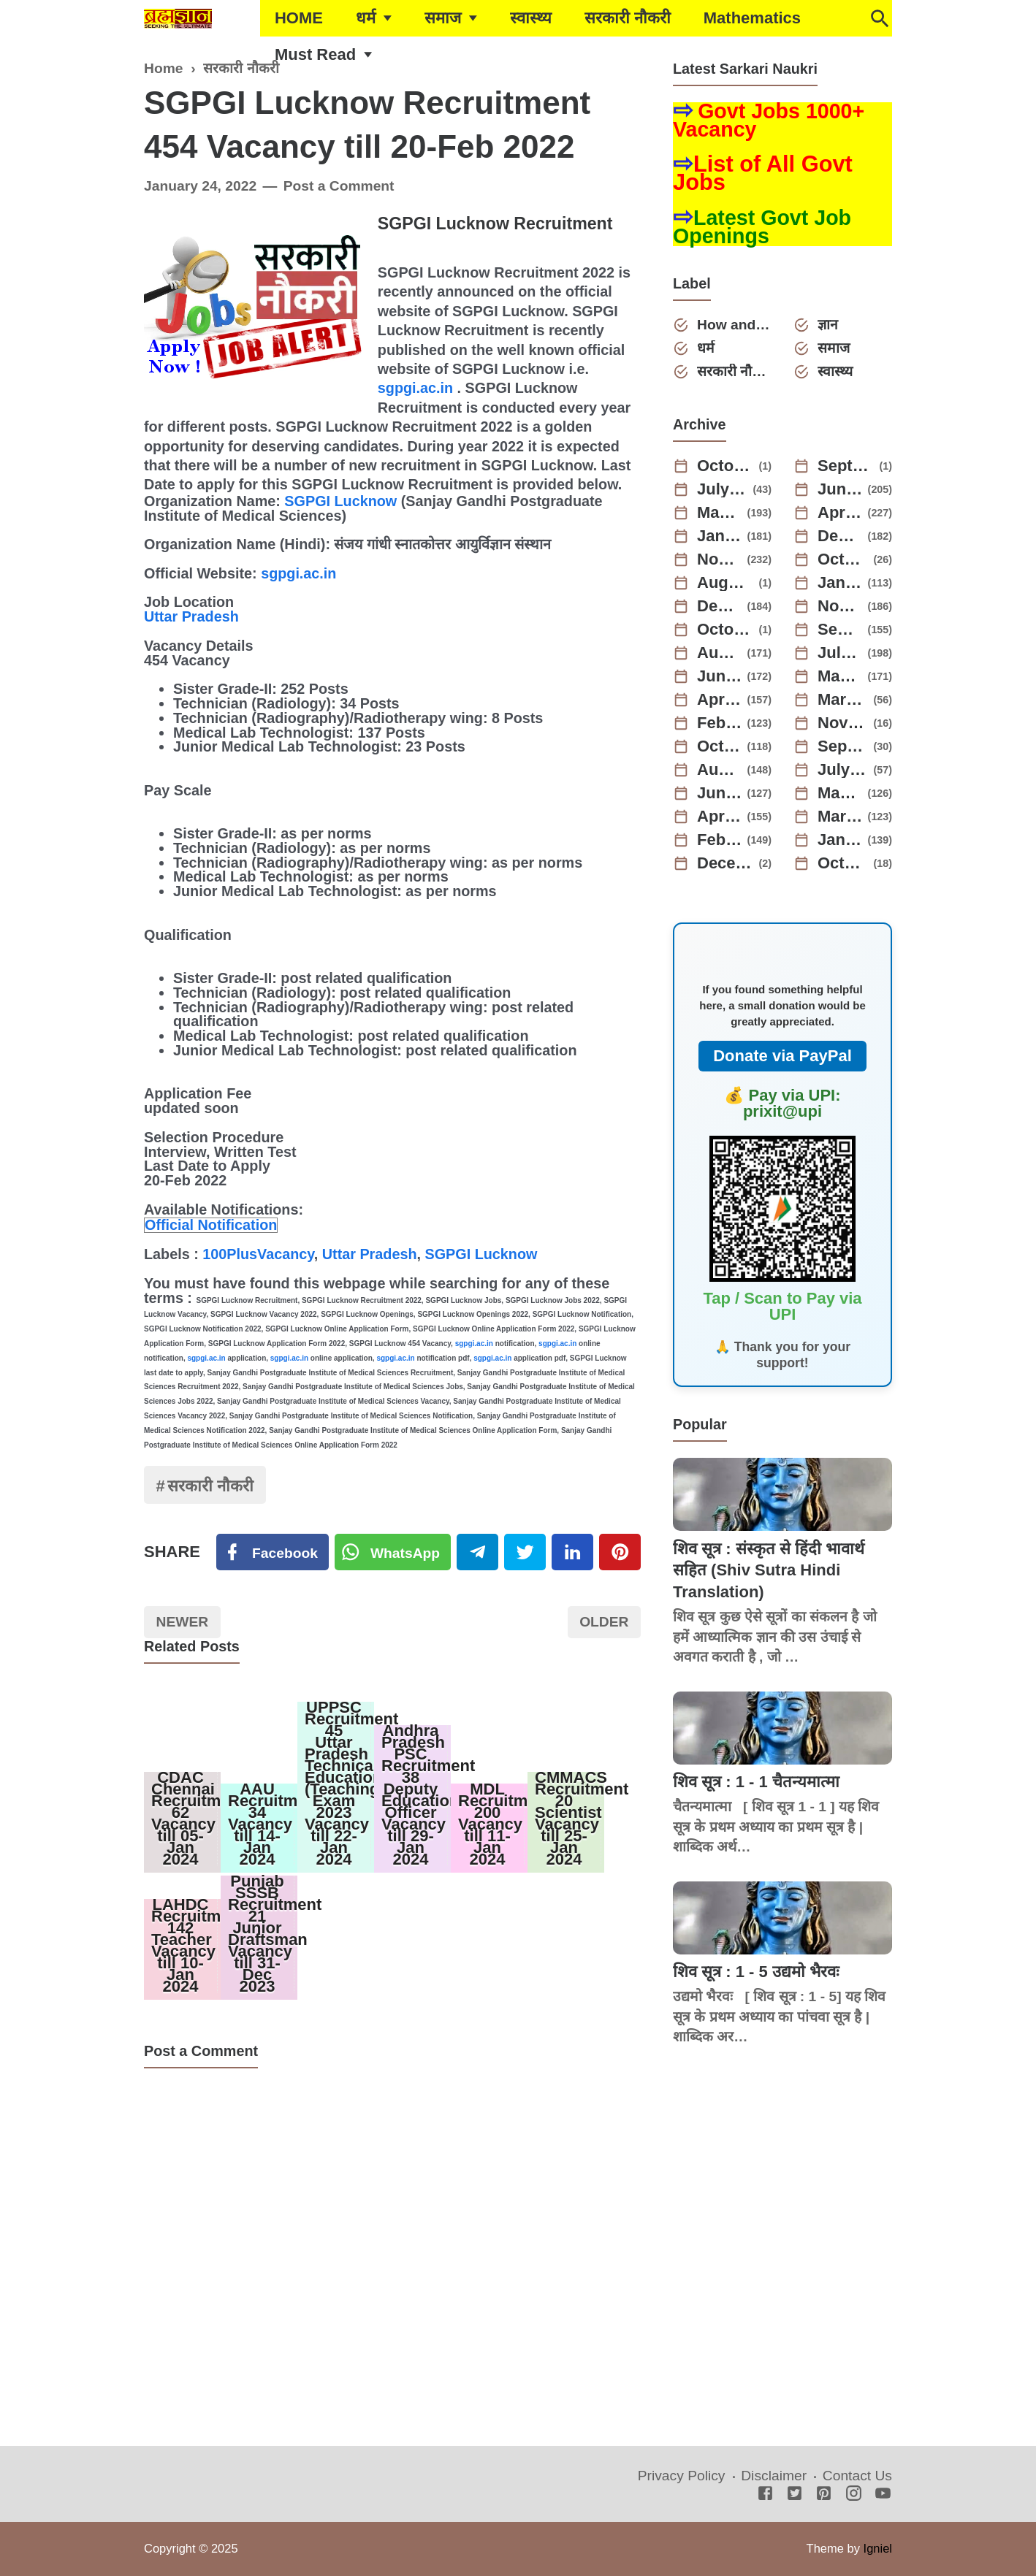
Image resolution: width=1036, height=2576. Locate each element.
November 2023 (840, 606)
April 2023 (719, 700)
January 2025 (719, 536)
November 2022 (843, 723)
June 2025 (840, 489)
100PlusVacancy (258, 1254)
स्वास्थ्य (531, 18)
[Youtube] (883, 2494)
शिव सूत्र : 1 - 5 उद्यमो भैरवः (756, 1971)
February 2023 (719, 723)
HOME (299, 18)
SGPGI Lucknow (340, 501)
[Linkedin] (572, 1552)
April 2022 (719, 817)
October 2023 (725, 630)
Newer (182, 1621)
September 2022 (843, 746)
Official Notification (211, 1225)
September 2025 (846, 466)
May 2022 (840, 793)
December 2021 (725, 863)
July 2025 (722, 489)
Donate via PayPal (782, 1056)
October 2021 (843, 863)
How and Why (734, 324)
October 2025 (725, 466)
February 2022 (719, 840)
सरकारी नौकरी (627, 18)
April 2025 (840, 513)
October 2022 (719, 746)
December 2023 (719, 606)
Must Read (315, 54)
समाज (442, 18)
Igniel (878, 2548)
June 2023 (719, 676)
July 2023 (840, 653)
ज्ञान (828, 324)
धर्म (366, 18)
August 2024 (725, 583)
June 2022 (719, 793)
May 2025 (719, 513)
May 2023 (840, 676)
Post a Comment (339, 186)
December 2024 (840, 536)
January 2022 (840, 840)
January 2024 (840, 583)
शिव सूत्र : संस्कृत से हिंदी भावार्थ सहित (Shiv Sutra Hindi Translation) (768, 1570)
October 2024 (843, 559)
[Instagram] (854, 2494)
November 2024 (719, 559)
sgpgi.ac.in (415, 388)
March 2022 (840, 817)
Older (603, 1621)
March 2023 (843, 700)
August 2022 (719, 770)
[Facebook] (272, 1552)
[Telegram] (477, 1552)
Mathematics (752, 18)
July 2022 (843, 770)
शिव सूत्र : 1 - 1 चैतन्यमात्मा (756, 1782)
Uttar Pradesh (191, 616)
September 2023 (840, 630)
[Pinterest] (620, 1552)
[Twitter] (393, 1552)
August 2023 (719, 653)
